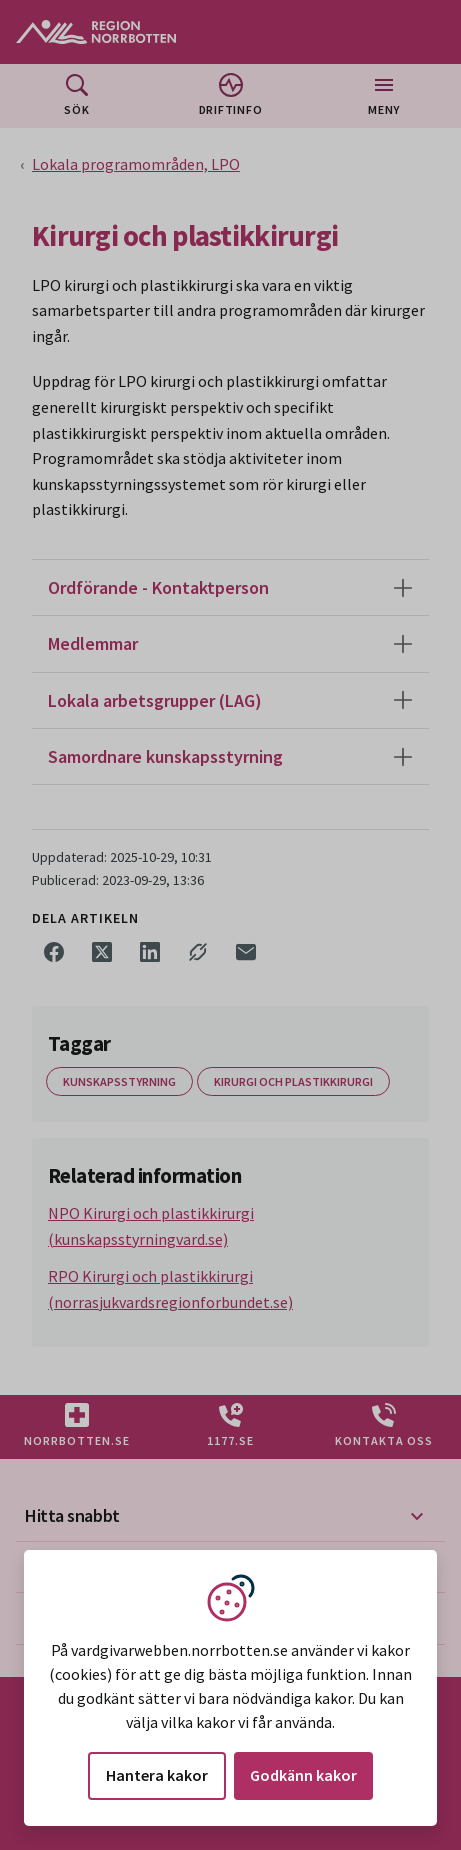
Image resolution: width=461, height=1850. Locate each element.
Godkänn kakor (303, 1775)
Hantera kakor (157, 1775)
